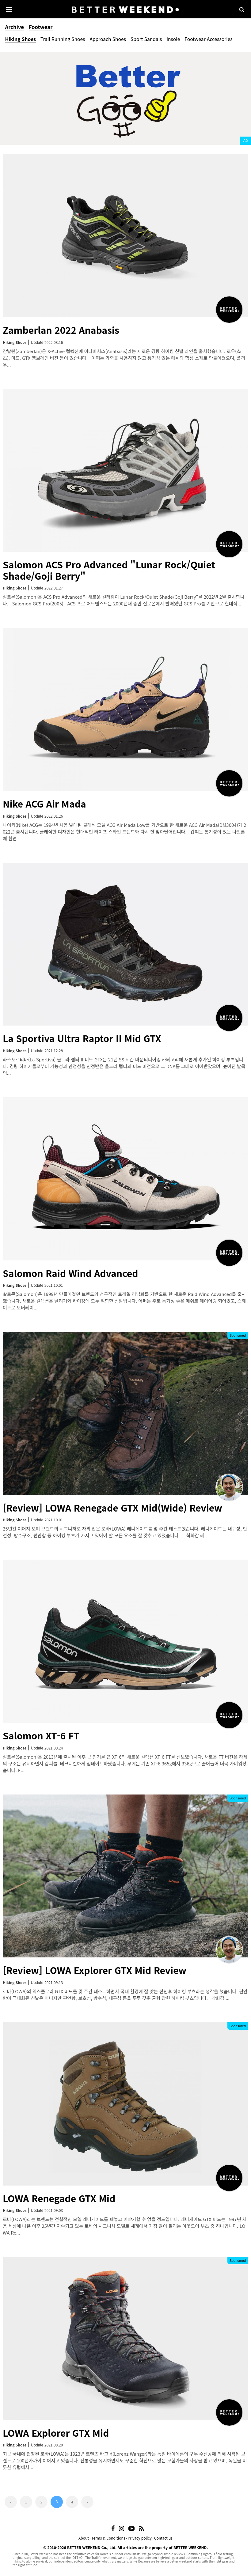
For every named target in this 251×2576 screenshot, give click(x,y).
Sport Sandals (146, 39)
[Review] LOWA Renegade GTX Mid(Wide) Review (112, 1507)
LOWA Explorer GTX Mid (56, 2432)
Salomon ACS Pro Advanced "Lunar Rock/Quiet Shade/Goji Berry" (109, 570)
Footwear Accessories (208, 39)
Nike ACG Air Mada (44, 803)
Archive (14, 27)
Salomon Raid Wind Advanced (70, 1273)
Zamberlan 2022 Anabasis (61, 330)
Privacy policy (140, 2537)
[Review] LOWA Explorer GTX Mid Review (94, 1970)
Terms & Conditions (108, 2537)
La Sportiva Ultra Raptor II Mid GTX (82, 1038)
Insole (173, 39)
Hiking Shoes (20, 39)
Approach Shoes (107, 39)
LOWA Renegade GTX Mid (59, 2198)
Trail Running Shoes (62, 39)
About (83, 2537)
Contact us (163, 2537)
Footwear (41, 27)
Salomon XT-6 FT (41, 1735)
